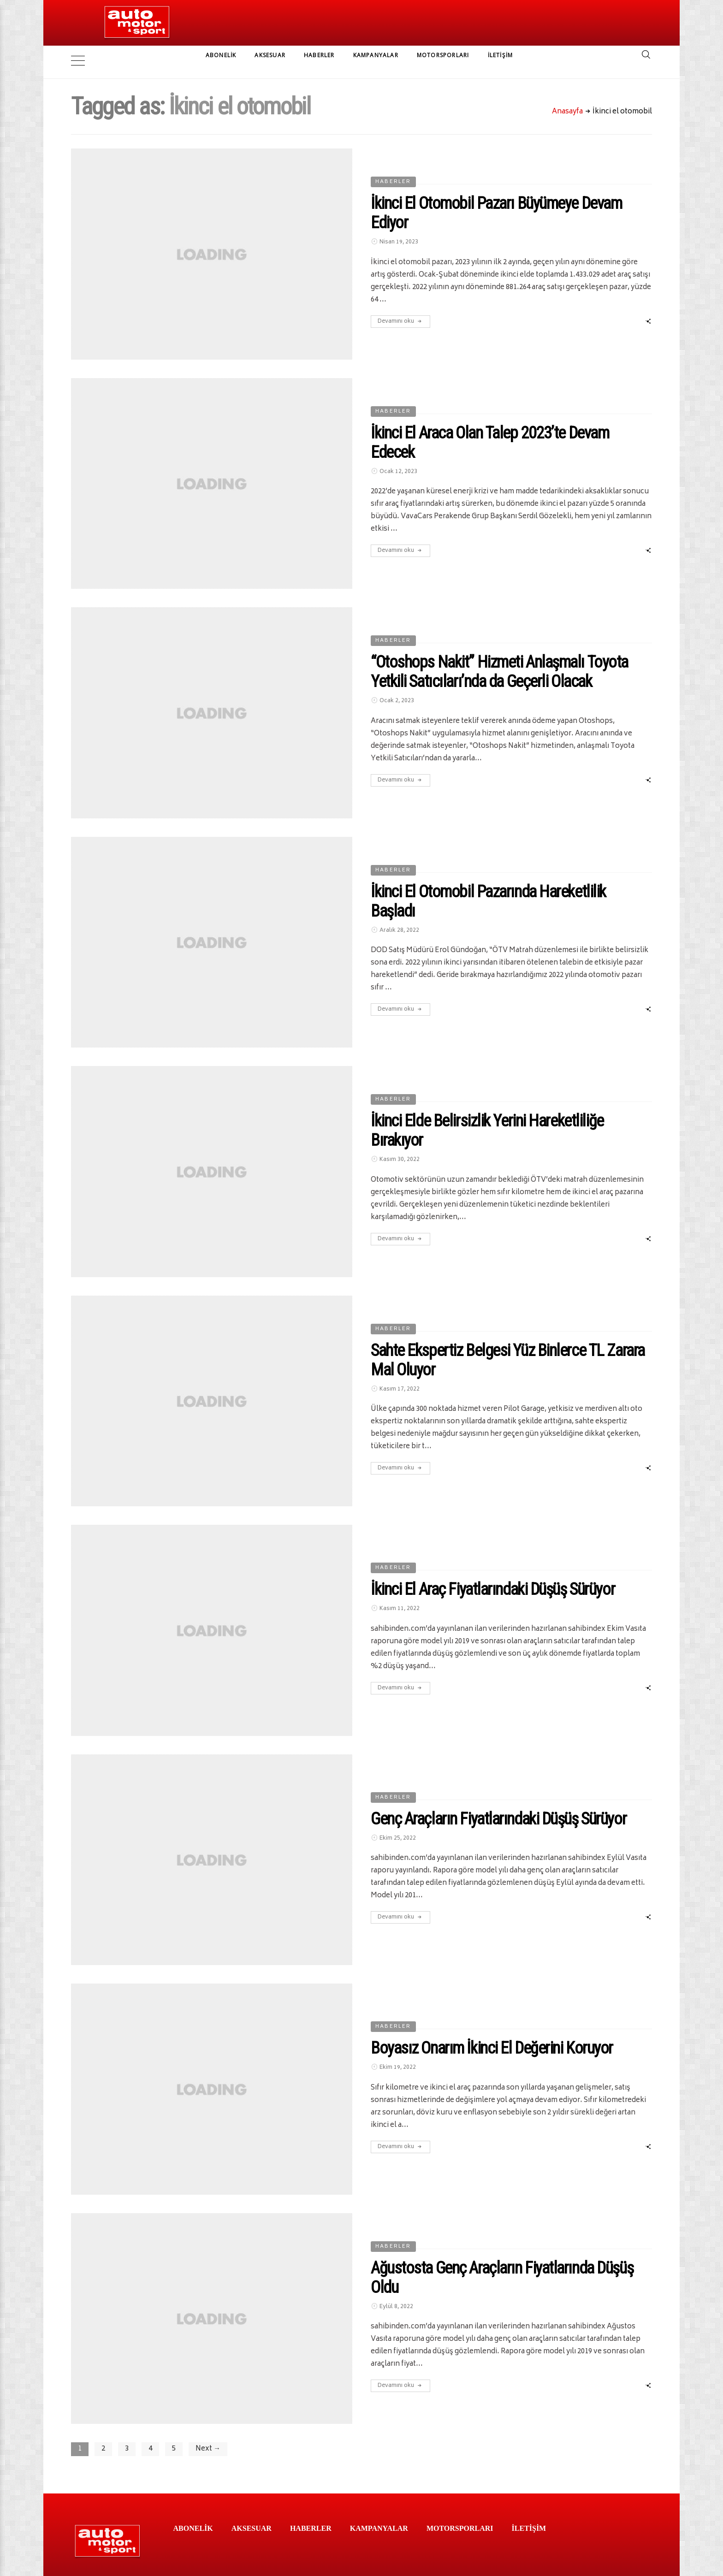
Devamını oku (400, 307)
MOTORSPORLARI (443, 55)
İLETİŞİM (500, 55)
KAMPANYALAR (375, 55)
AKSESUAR (270, 55)
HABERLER (319, 55)
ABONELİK (221, 55)
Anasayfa (567, 97)
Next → (208, 2435)
